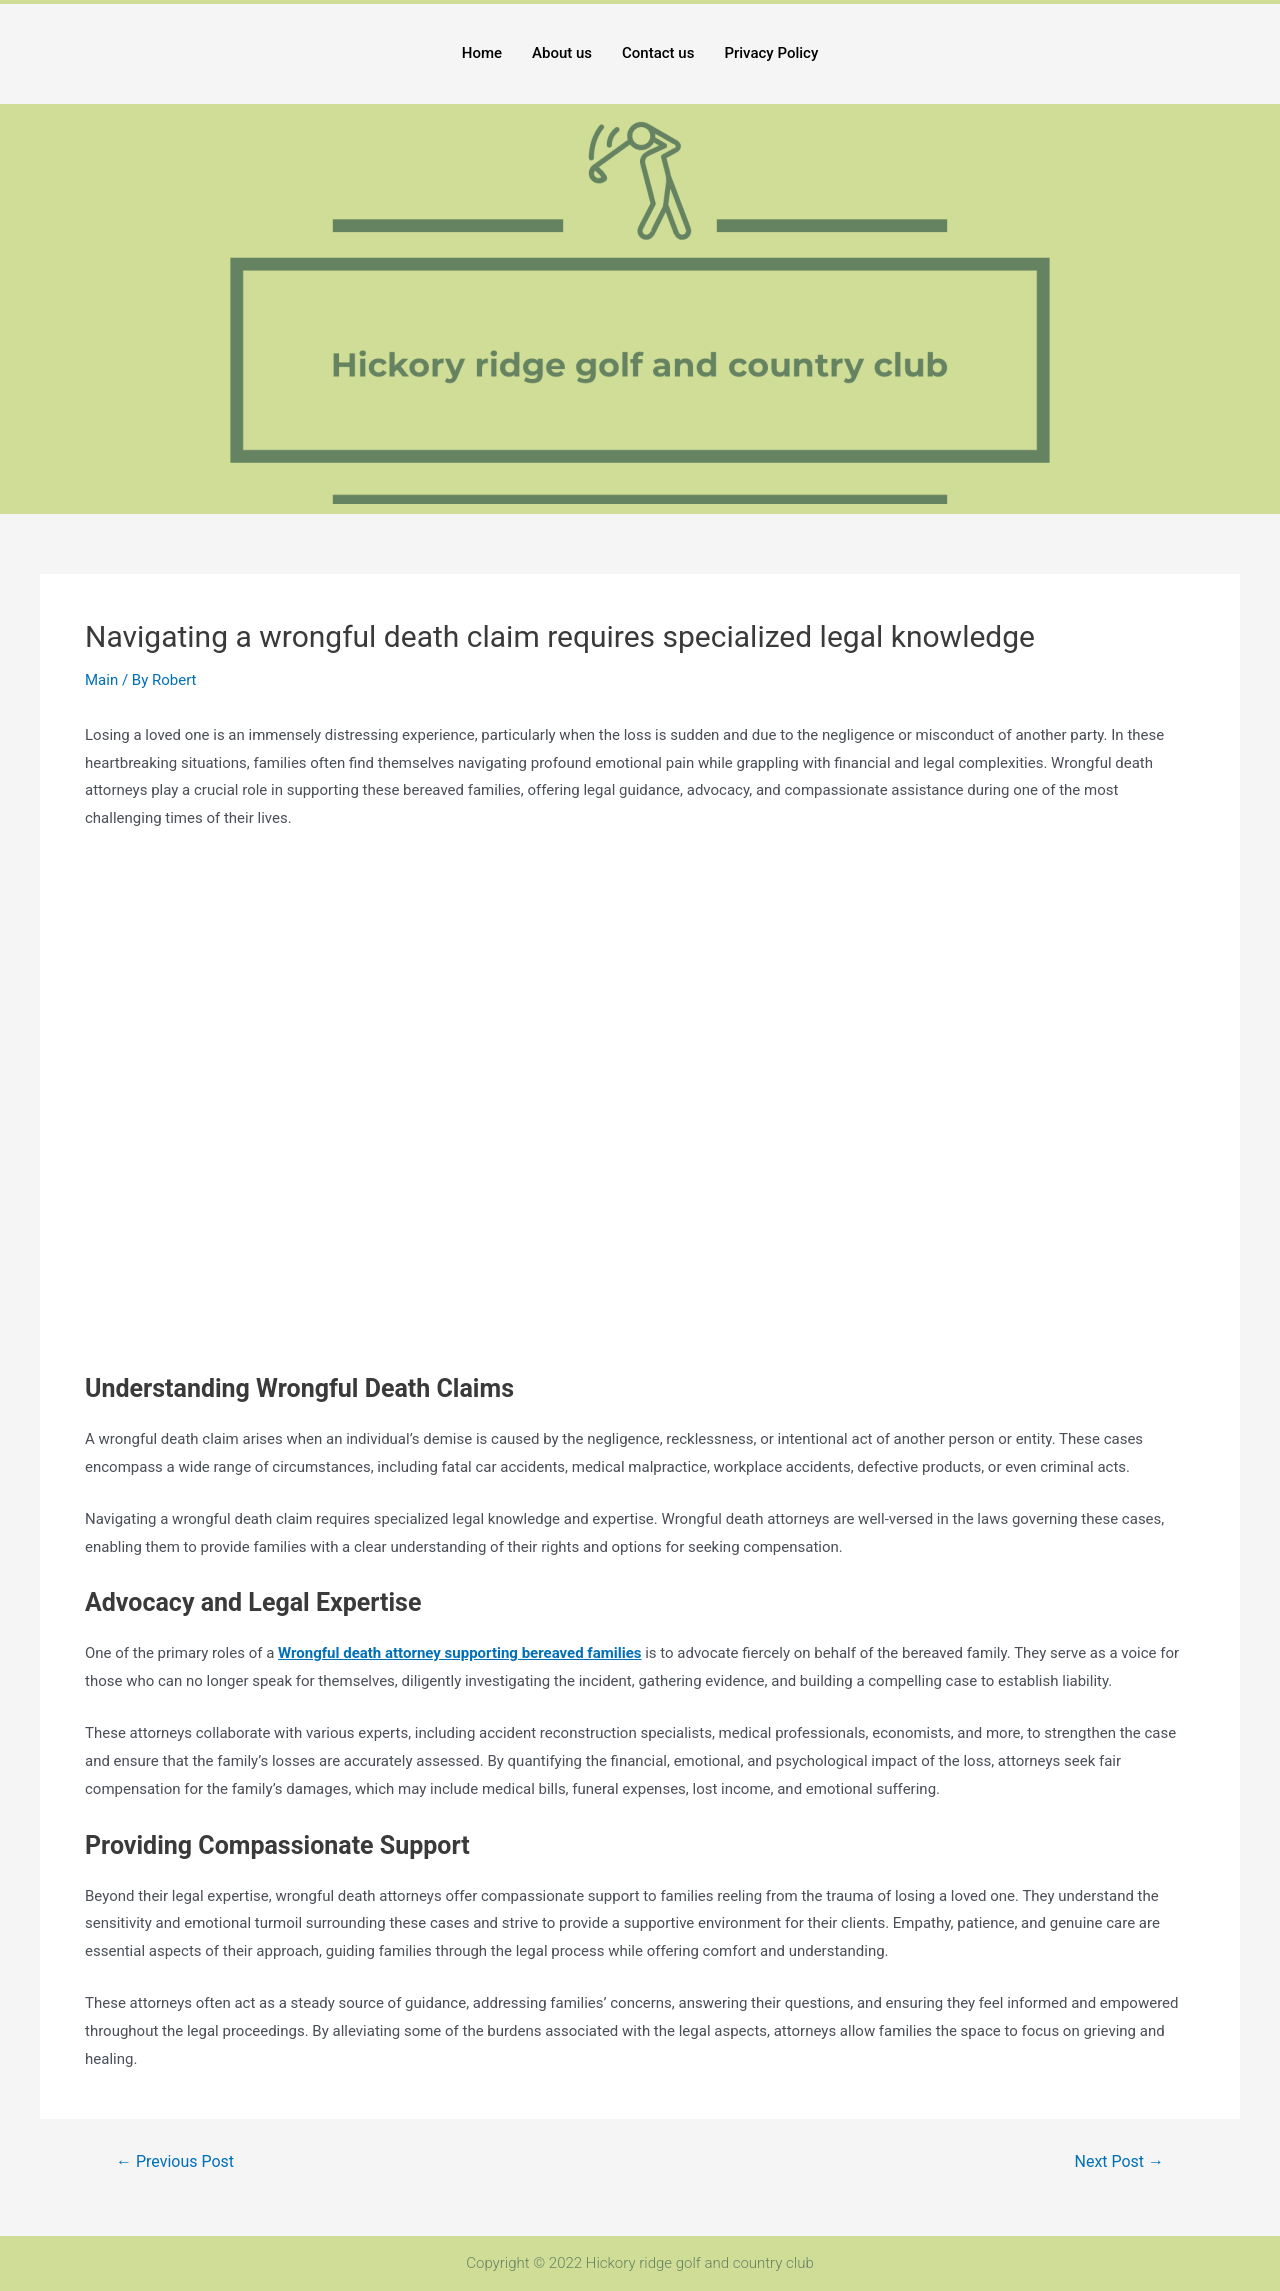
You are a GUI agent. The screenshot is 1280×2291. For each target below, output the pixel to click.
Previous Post (175, 2162)
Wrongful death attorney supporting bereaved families (459, 1653)
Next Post (1120, 2162)
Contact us (658, 53)
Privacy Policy (771, 53)
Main (101, 680)
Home (482, 53)
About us (562, 53)
